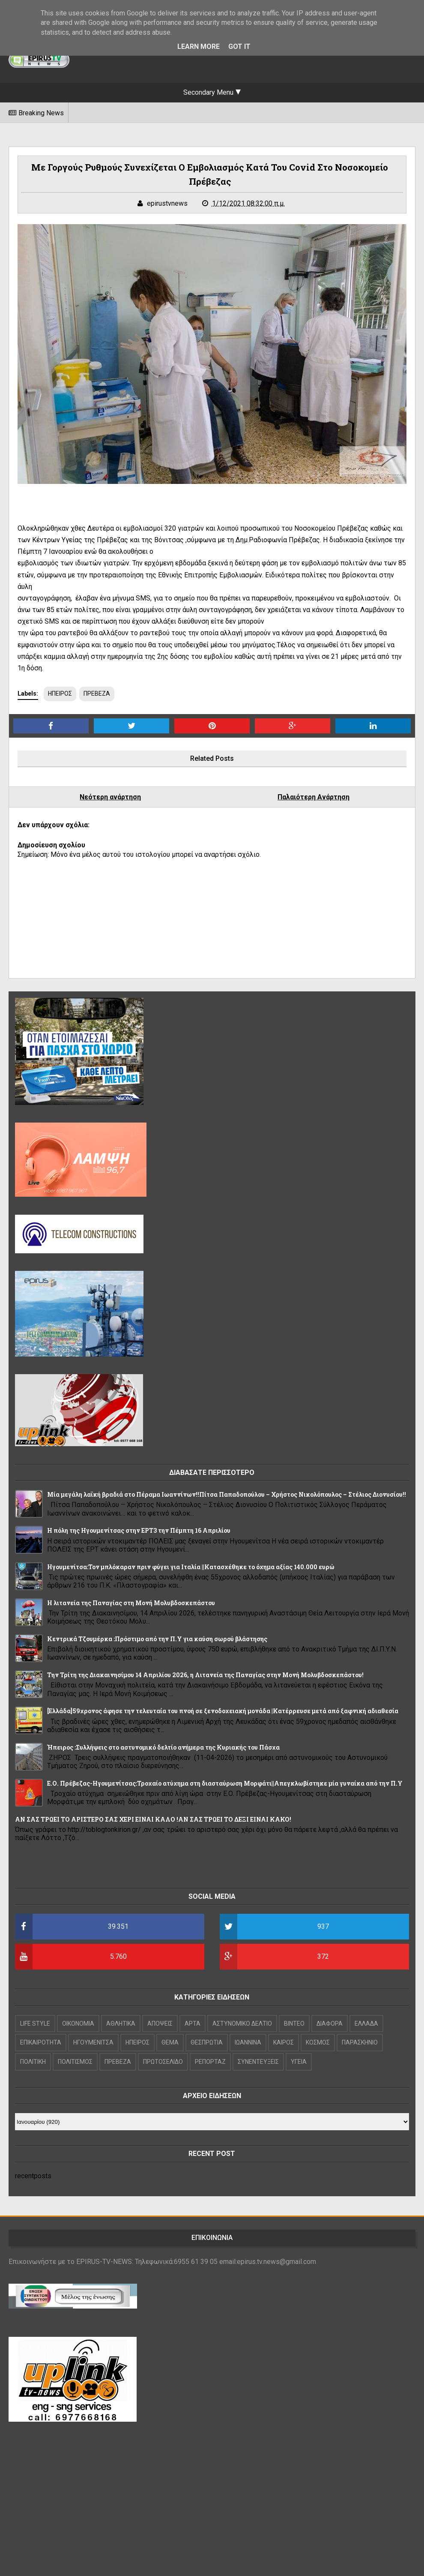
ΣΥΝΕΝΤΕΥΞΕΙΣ (258, 2061)
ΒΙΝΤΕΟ (294, 2023)
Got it (239, 46)
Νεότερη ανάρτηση (110, 797)
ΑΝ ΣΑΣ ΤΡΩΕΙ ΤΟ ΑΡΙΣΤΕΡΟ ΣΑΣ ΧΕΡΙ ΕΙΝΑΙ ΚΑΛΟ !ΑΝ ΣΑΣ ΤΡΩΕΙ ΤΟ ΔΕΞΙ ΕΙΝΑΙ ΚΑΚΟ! (153, 1819)
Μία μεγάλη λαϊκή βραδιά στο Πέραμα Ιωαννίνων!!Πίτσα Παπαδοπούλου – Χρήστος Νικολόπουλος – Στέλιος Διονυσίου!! (226, 1494)
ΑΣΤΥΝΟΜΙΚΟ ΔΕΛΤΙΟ (242, 2023)
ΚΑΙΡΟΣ (283, 2042)
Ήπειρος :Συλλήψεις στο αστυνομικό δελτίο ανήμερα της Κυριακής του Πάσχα (163, 1747)
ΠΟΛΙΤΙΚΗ (33, 2061)
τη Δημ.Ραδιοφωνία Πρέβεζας (273, 540)
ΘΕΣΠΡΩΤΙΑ (207, 2042)
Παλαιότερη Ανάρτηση (313, 797)
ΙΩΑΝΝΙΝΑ (248, 2042)
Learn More (198, 46)
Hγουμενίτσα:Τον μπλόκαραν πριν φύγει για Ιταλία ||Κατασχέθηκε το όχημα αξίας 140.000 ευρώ (190, 1567)
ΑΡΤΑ (192, 2023)
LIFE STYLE (35, 2023)
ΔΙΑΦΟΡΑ (330, 2023)
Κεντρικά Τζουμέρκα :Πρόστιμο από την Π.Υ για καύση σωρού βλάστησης (157, 1639)
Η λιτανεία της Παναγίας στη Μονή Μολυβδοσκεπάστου (131, 1603)
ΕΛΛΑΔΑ (366, 2023)
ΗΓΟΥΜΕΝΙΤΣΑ (93, 2042)
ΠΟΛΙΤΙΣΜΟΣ (75, 2061)
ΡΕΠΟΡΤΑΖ (210, 2061)
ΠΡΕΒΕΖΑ (97, 693)
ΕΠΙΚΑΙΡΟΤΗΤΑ (40, 2042)
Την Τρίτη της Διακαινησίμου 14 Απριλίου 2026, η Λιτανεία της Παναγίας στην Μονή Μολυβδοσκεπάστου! (205, 1675)
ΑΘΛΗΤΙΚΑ (120, 2023)
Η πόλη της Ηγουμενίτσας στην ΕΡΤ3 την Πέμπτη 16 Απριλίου (138, 1530)
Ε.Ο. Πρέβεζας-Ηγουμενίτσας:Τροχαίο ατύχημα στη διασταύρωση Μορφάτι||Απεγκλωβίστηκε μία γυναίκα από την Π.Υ (225, 1783)
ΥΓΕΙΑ (299, 2061)
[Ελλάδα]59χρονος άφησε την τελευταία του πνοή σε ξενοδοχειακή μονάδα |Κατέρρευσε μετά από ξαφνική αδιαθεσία (222, 1711)
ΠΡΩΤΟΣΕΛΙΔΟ (163, 2061)
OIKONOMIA (78, 2023)
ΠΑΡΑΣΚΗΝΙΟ (360, 2042)
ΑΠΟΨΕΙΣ (160, 2023)
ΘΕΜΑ (170, 2042)
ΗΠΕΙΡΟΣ (60, 693)
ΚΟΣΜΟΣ (318, 2042)
